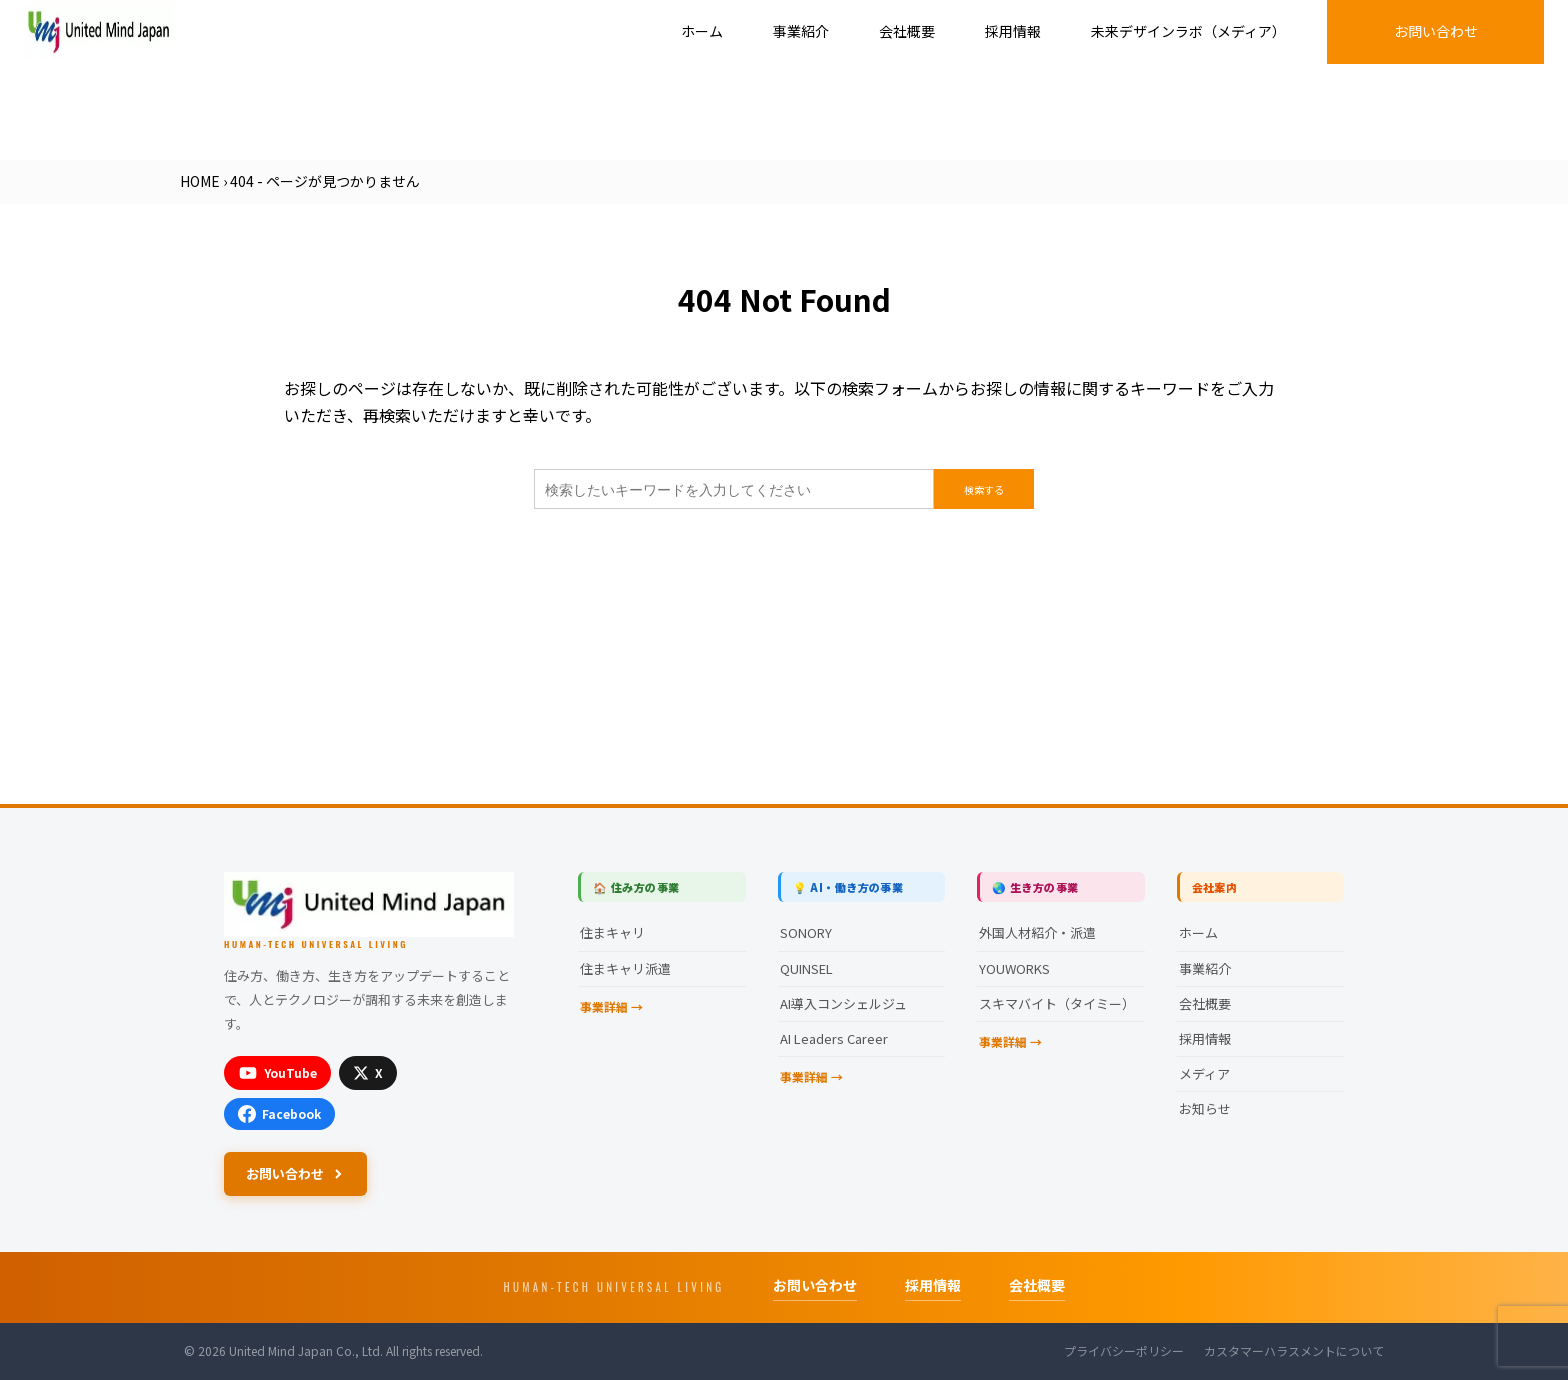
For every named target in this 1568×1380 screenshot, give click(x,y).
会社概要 (907, 31)
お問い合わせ (1436, 31)
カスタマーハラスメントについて (1294, 1350)
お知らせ (1205, 1108)
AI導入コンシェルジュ (843, 1003)
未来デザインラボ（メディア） (1188, 31)
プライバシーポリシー (1124, 1350)
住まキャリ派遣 (625, 968)
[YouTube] (277, 1073)
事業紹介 (801, 31)
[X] (368, 1073)
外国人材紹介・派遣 (1037, 932)
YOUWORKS (1014, 968)
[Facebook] (279, 1114)
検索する (984, 489)
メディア (1204, 1073)
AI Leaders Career (834, 1038)
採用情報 (1013, 31)
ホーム (702, 31)
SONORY (806, 932)
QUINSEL (806, 968)
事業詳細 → (611, 1006)
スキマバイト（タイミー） (1057, 1003)
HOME (200, 181)
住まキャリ (612, 932)
